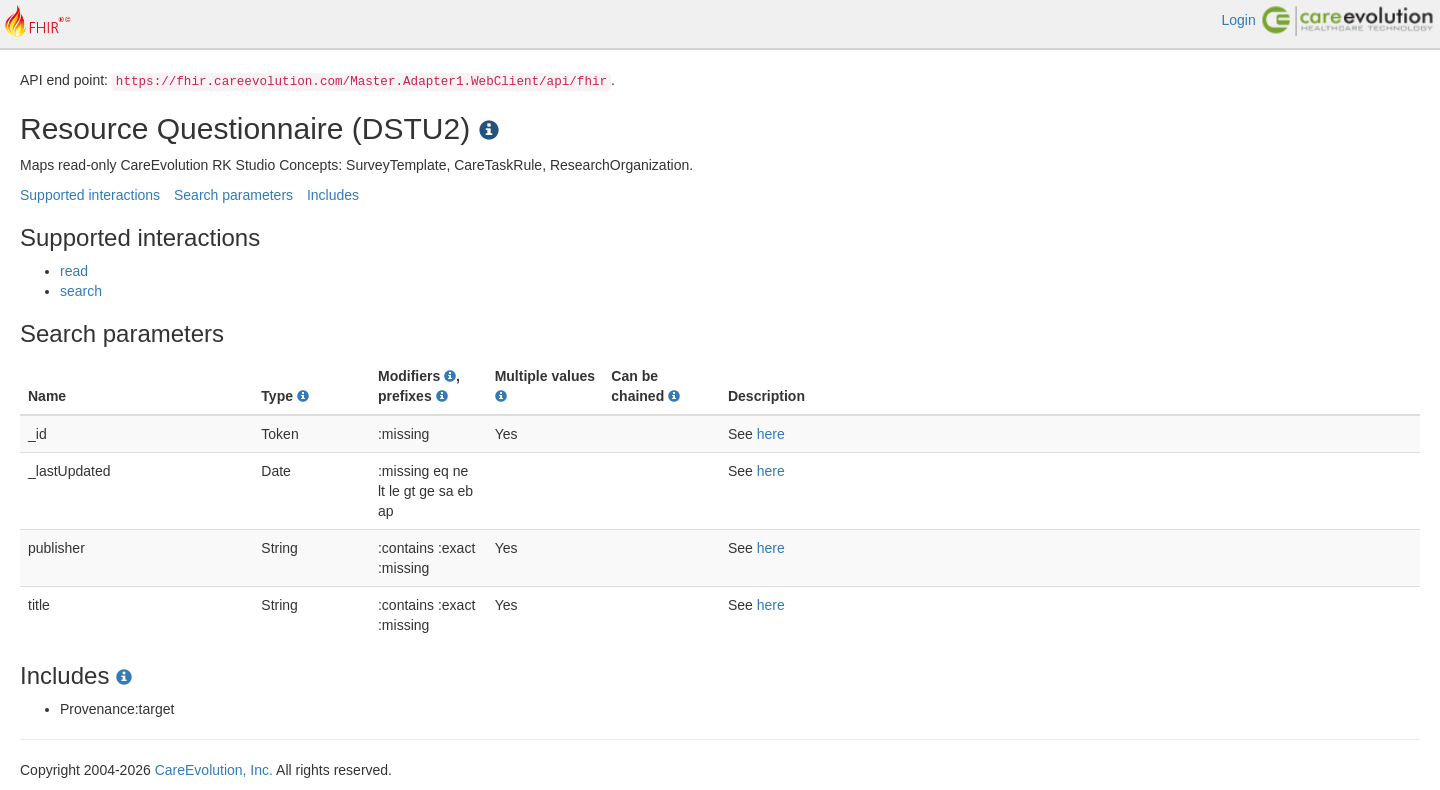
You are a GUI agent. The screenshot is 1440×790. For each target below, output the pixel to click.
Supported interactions (90, 195)
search (81, 291)
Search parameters (233, 195)
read (74, 271)
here (771, 434)
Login (1238, 20)
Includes (333, 195)
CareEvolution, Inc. (214, 770)
